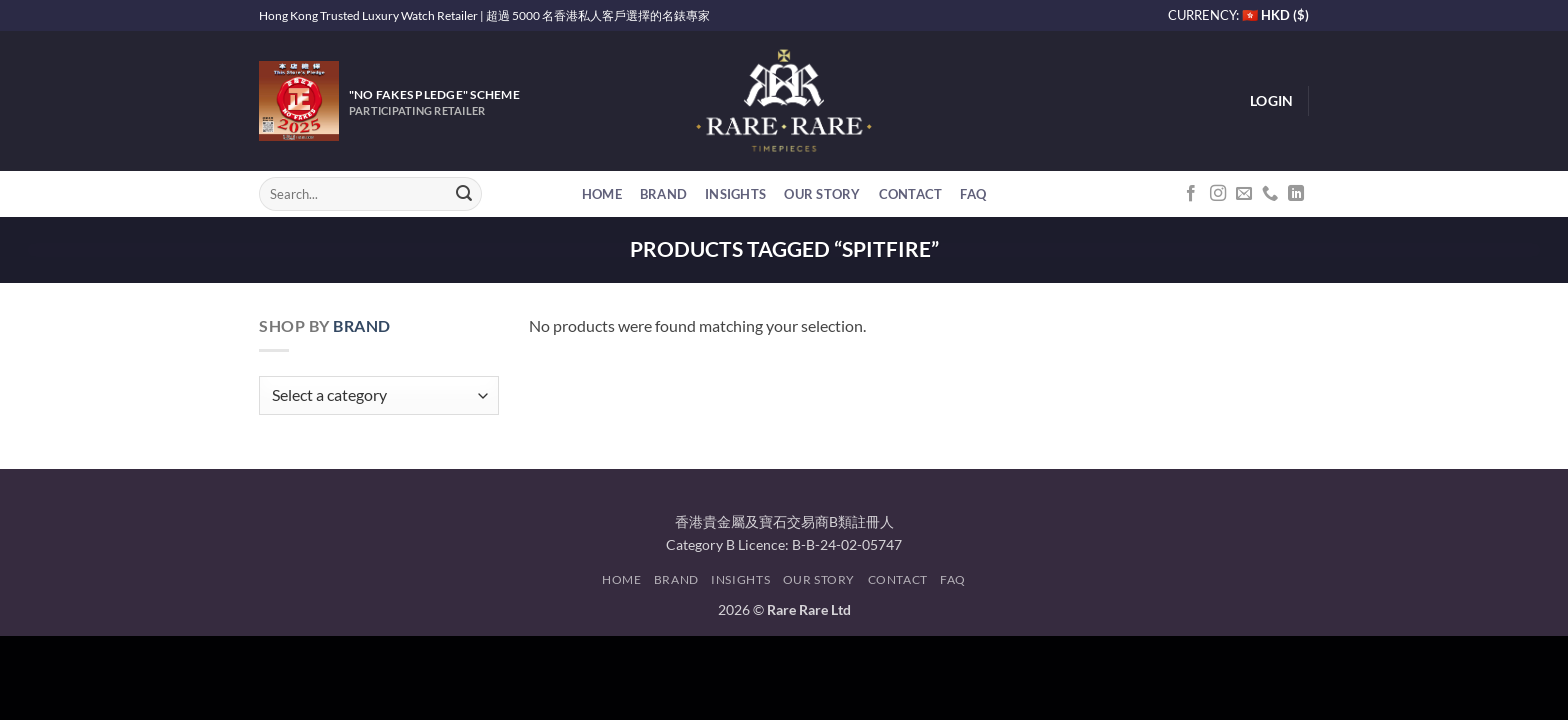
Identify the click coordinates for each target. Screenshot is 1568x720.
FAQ (973, 194)
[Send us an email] (1244, 194)
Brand (663, 194)
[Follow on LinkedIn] (1296, 194)
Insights (735, 194)
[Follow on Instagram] (1218, 194)
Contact (911, 194)
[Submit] (464, 194)
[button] (1271, 101)
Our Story (822, 194)
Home (602, 194)
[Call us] (1270, 194)
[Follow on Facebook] (1191, 194)
